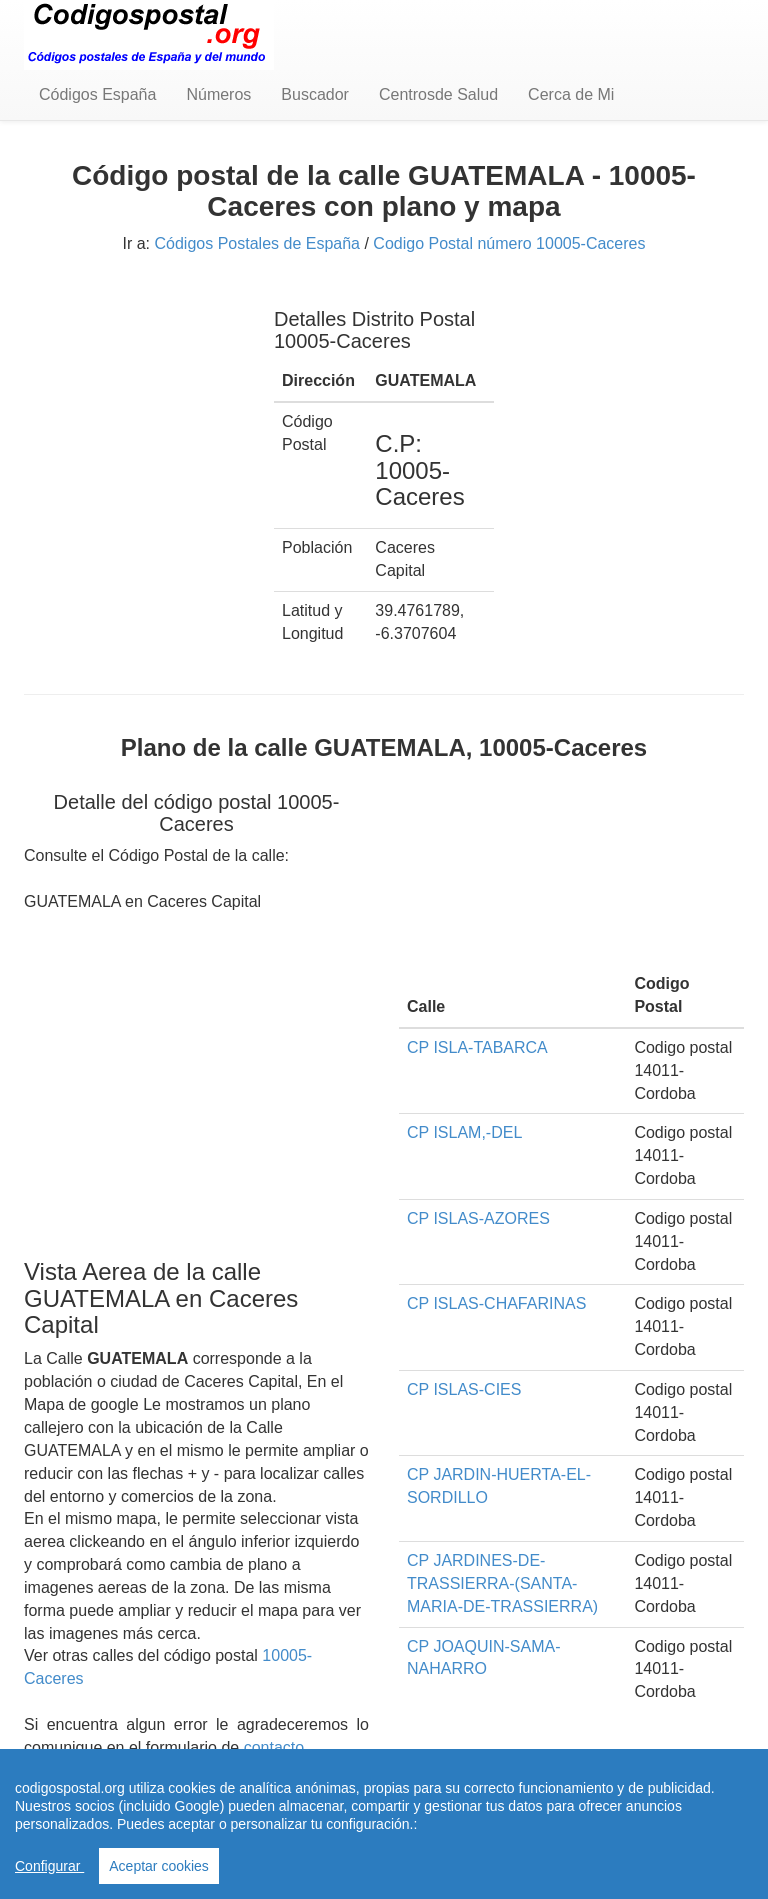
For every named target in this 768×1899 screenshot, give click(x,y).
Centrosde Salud (438, 94)
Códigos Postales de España (257, 243)
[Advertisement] (134, 388)
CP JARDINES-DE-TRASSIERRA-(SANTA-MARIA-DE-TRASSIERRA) (502, 1583)
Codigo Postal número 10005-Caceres (509, 243)
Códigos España (97, 94)
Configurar (49, 1866)
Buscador (315, 94)
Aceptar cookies (159, 1866)
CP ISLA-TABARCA (477, 1047)
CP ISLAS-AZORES (478, 1218)
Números (218, 94)
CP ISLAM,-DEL (464, 1132)
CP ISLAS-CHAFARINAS (496, 1303)
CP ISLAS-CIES (464, 1389)
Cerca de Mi (571, 94)
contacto (274, 1747)
